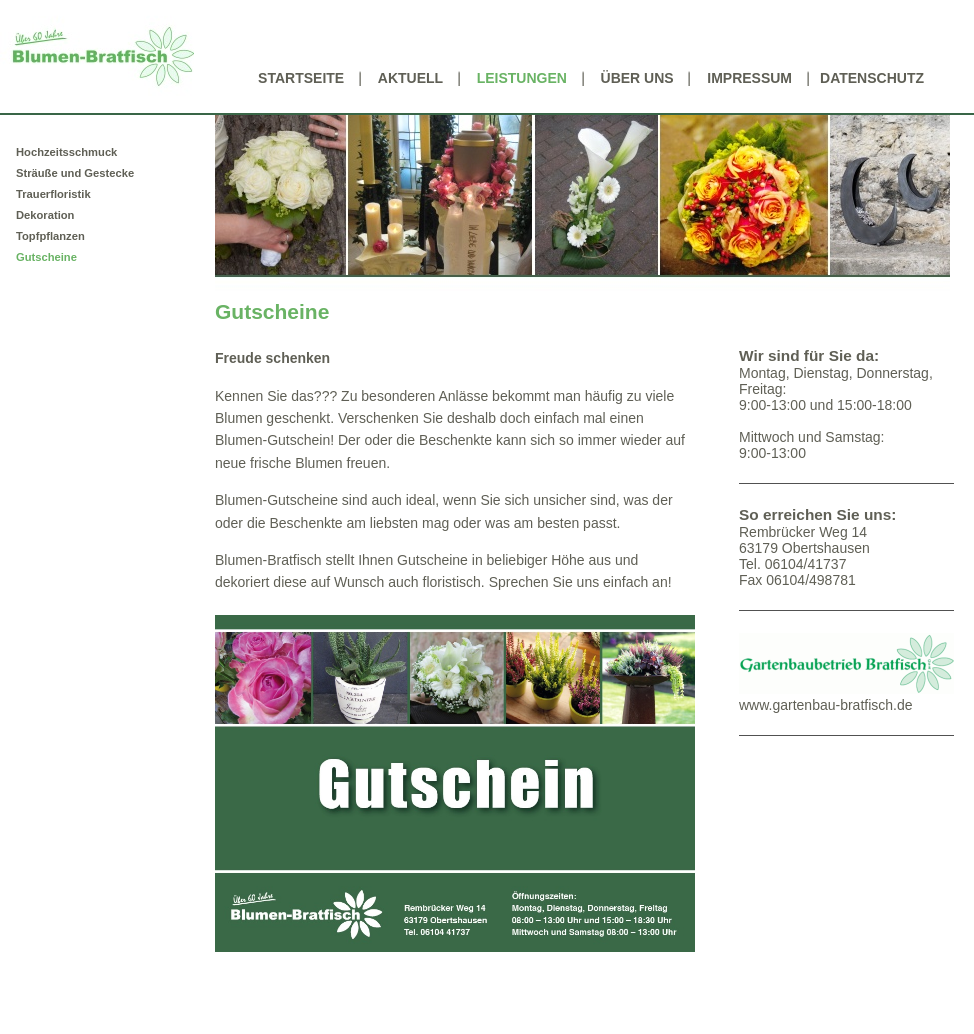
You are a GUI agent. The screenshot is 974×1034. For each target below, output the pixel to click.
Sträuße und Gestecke (75, 173)
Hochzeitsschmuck (66, 152)
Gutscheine (46, 257)
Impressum (749, 78)
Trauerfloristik (53, 194)
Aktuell (410, 78)
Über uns (637, 78)
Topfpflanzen (50, 236)
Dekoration (45, 215)
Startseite (301, 78)
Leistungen (522, 78)
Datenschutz (872, 78)
